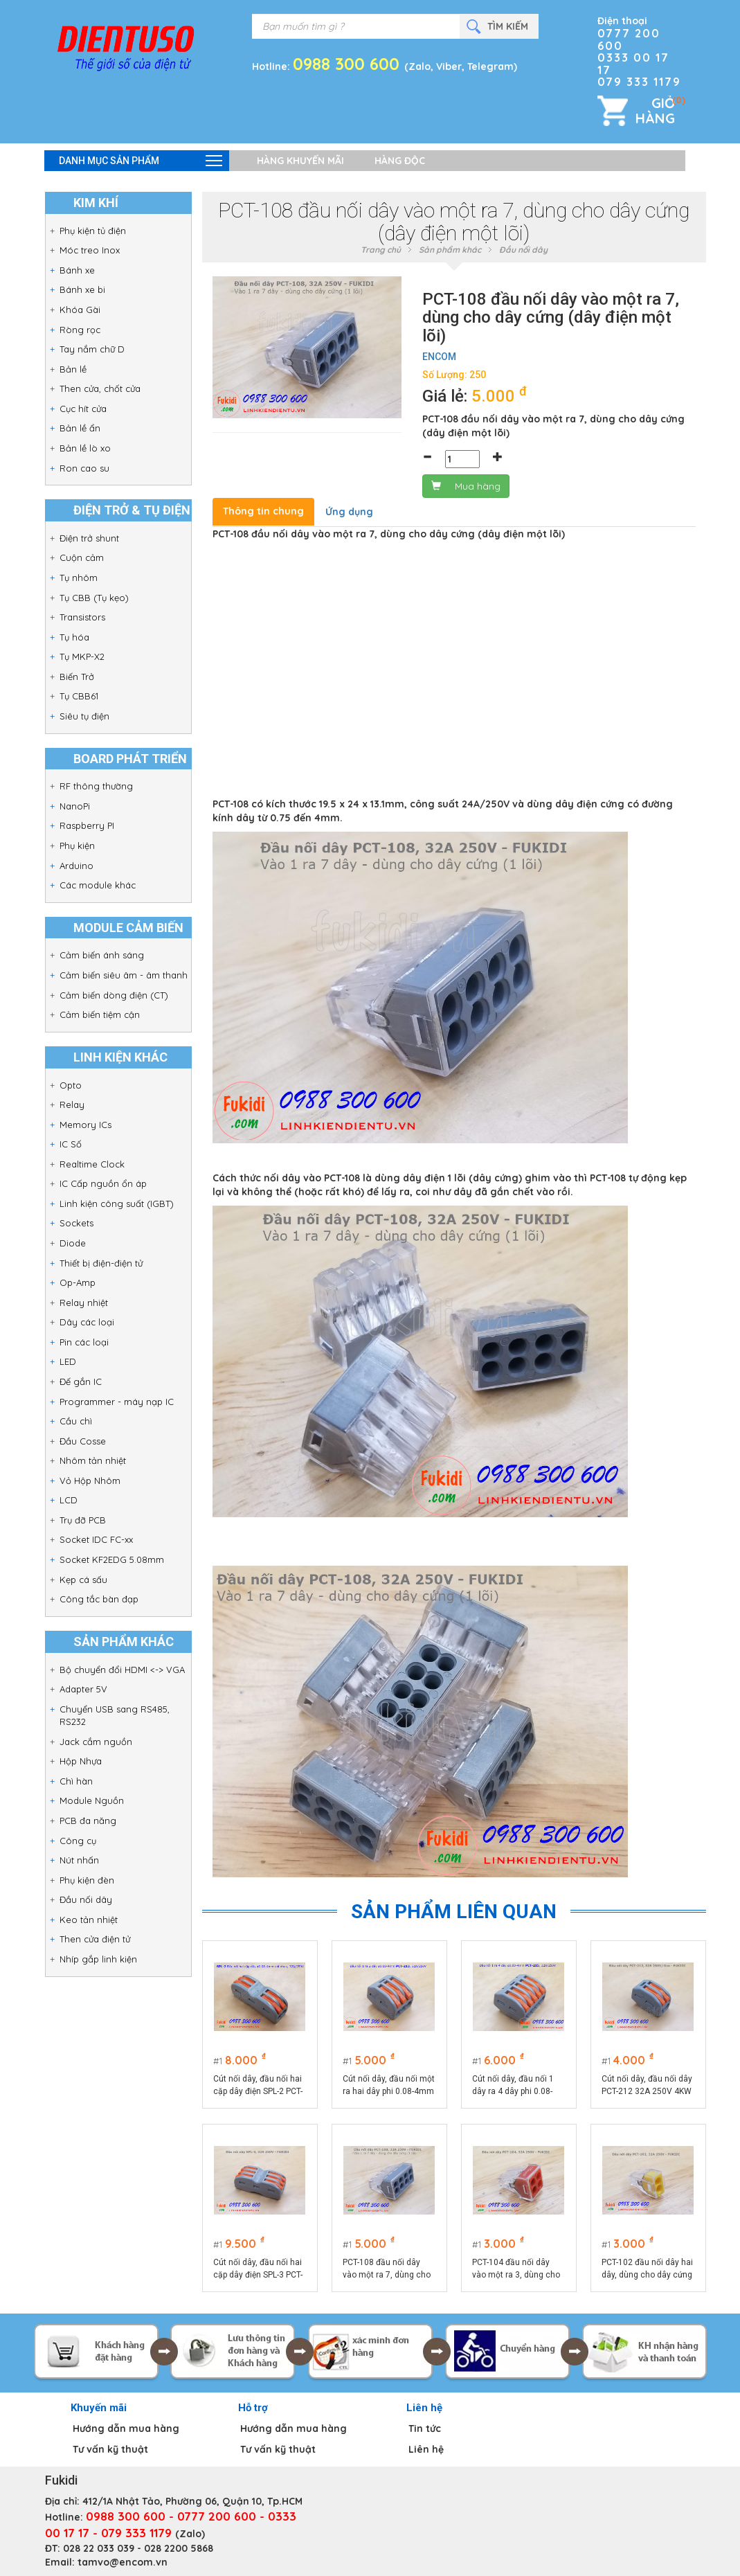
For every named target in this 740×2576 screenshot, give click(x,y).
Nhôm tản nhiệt (93, 1460)
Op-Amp (78, 1282)
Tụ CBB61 (79, 695)
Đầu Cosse (83, 1441)
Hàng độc (399, 160)
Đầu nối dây (86, 1899)
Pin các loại (84, 1342)
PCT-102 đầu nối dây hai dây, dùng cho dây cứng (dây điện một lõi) (647, 2269)
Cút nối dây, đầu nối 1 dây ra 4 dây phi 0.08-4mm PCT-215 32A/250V (513, 2086)
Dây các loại (87, 1321)
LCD (69, 1499)
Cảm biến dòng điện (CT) (114, 995)
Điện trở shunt (89, 538)
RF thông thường (96, 785)
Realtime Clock (92, 1164)
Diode (73, 1243)
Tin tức (424, 2428)
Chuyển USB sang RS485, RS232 (115, 1715)
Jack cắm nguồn (96, 1741)
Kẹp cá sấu (83, 1579)
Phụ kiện (77, 845)
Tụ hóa (74, 637)
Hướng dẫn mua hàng (126, 2428)
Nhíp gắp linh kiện (98, 1959)
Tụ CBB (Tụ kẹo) (94, 597)
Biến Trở (77, 676)
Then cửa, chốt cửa (100, 388)
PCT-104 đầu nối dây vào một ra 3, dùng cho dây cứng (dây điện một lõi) (516, 2269)
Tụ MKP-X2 (82, 656)
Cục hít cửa (83, 408)
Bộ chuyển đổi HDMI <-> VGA (122, 1669)
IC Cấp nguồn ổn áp (103, 1183)
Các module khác (98, 885)
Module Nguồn (92, 1800)
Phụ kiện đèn (87, 1880)
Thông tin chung (263, 511)
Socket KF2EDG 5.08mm (112, 1559)
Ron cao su (84, 468)
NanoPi (75, 806)
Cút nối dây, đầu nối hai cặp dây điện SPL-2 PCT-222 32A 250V (258, 2086)
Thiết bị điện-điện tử (101, 1263)
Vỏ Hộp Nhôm (90, 1480)
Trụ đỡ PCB (83, 1520)
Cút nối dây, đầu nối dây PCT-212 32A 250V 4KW (647, 2085)
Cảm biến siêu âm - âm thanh (124, 975)
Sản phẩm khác (450, 249)
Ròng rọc (80, 329)
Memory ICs (85, 1124)
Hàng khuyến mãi (300, 160)
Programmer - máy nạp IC (117, 1401)
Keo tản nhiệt (89, 1919)
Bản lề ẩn (80, 427)
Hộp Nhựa (81, 1760)
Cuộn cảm (82, 557)
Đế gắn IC (81, 1381)
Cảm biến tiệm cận (100, 1014)
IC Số (71, 1144)
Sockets (76, 1222)
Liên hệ (426, 2449)
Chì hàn (76, 1781)
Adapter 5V (83, 1688)
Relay (72, 1104)
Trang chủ (381, 249)
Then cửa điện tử (95, 1938)
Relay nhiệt (84, 1302)
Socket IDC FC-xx (96, 1539)
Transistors (82, 617)
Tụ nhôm (79, 577)
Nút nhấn (79, 1860)
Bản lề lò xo (85, 448)
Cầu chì (76, 1420)
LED (68, 1361)
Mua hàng (465, 486)
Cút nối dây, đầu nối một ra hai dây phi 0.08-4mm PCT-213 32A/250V (389, 2086)
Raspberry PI (87, 825)
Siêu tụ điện (84, 716)
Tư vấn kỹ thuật (110, 2449)
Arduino (76, 865)
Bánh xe (77, 270)
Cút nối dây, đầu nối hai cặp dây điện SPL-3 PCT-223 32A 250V (258, 2269)
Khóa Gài (80, 309)
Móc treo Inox (90, 250)
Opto (71, 1085)
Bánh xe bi (82, 289)
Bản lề (73, 369)
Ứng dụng (349, 512)
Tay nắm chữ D (92, 349)
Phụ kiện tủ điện (93, 230)
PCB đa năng (88, 1820)
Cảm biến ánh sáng (102, 954)
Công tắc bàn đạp (99, 1598)
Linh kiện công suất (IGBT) (117, 1203)
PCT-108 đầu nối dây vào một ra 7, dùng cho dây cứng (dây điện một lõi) (387, 2269)
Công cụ (78, 1840)
